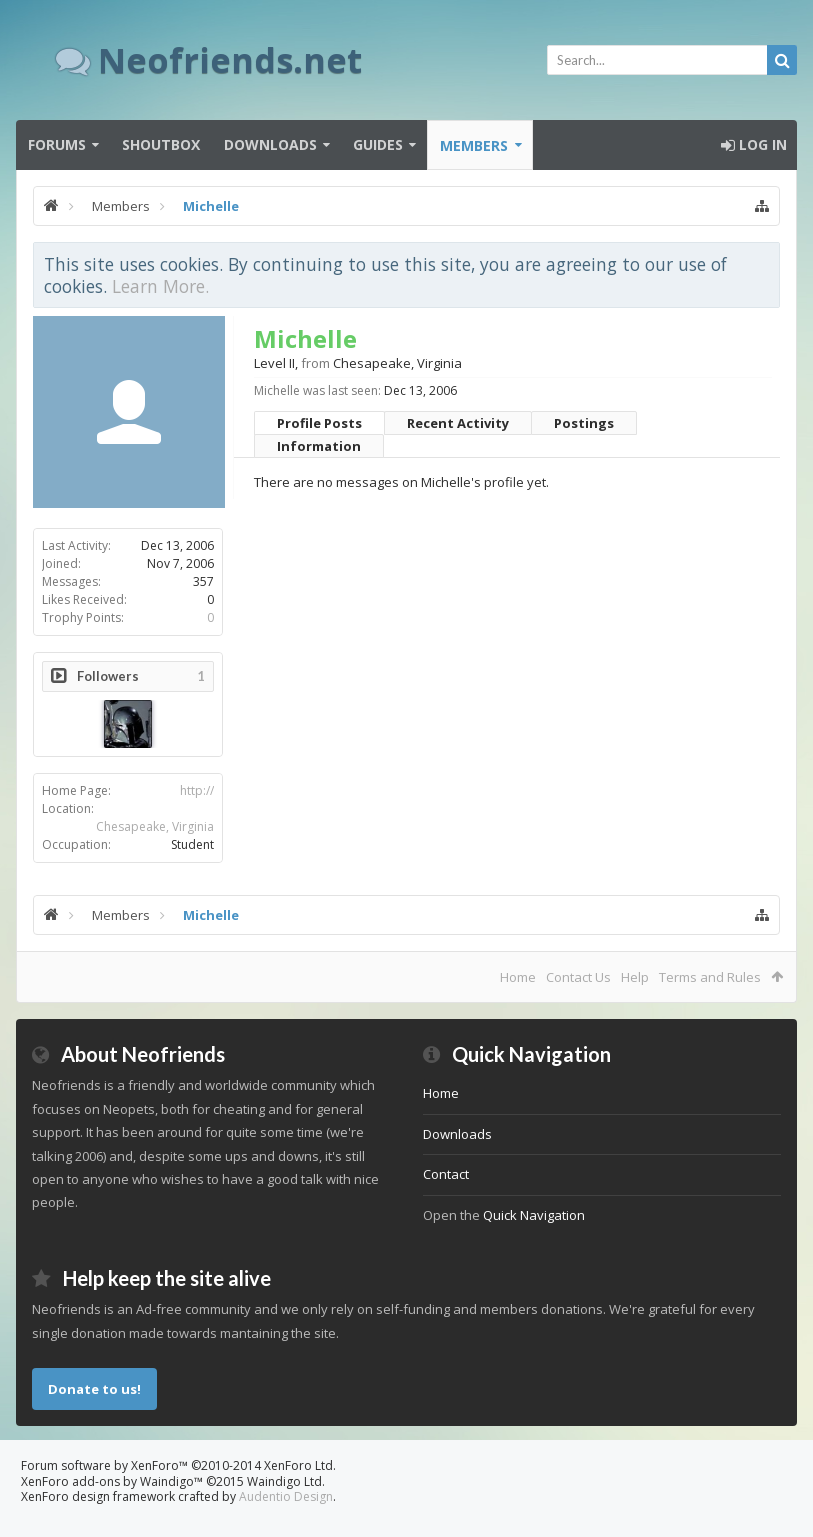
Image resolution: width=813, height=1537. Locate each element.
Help (635, 977)
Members (474, 145)
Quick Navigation (534, 1215)
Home (518, 977)
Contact (446, 1174)
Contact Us (578, 977)
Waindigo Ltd (284, 1481)
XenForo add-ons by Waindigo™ (112, 1481)
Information (319, 446)
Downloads (270, 144)
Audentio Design (286, 1496)
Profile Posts (319, 423)
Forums (57, 144)
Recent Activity (458, 423)
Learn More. (160, 286)
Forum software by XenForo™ (178, 1465)
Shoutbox (161, 144)
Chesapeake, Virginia (155, 826)
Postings (584, 423)
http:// (197, 790)
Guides (378, 144)
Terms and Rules (710, 977)
